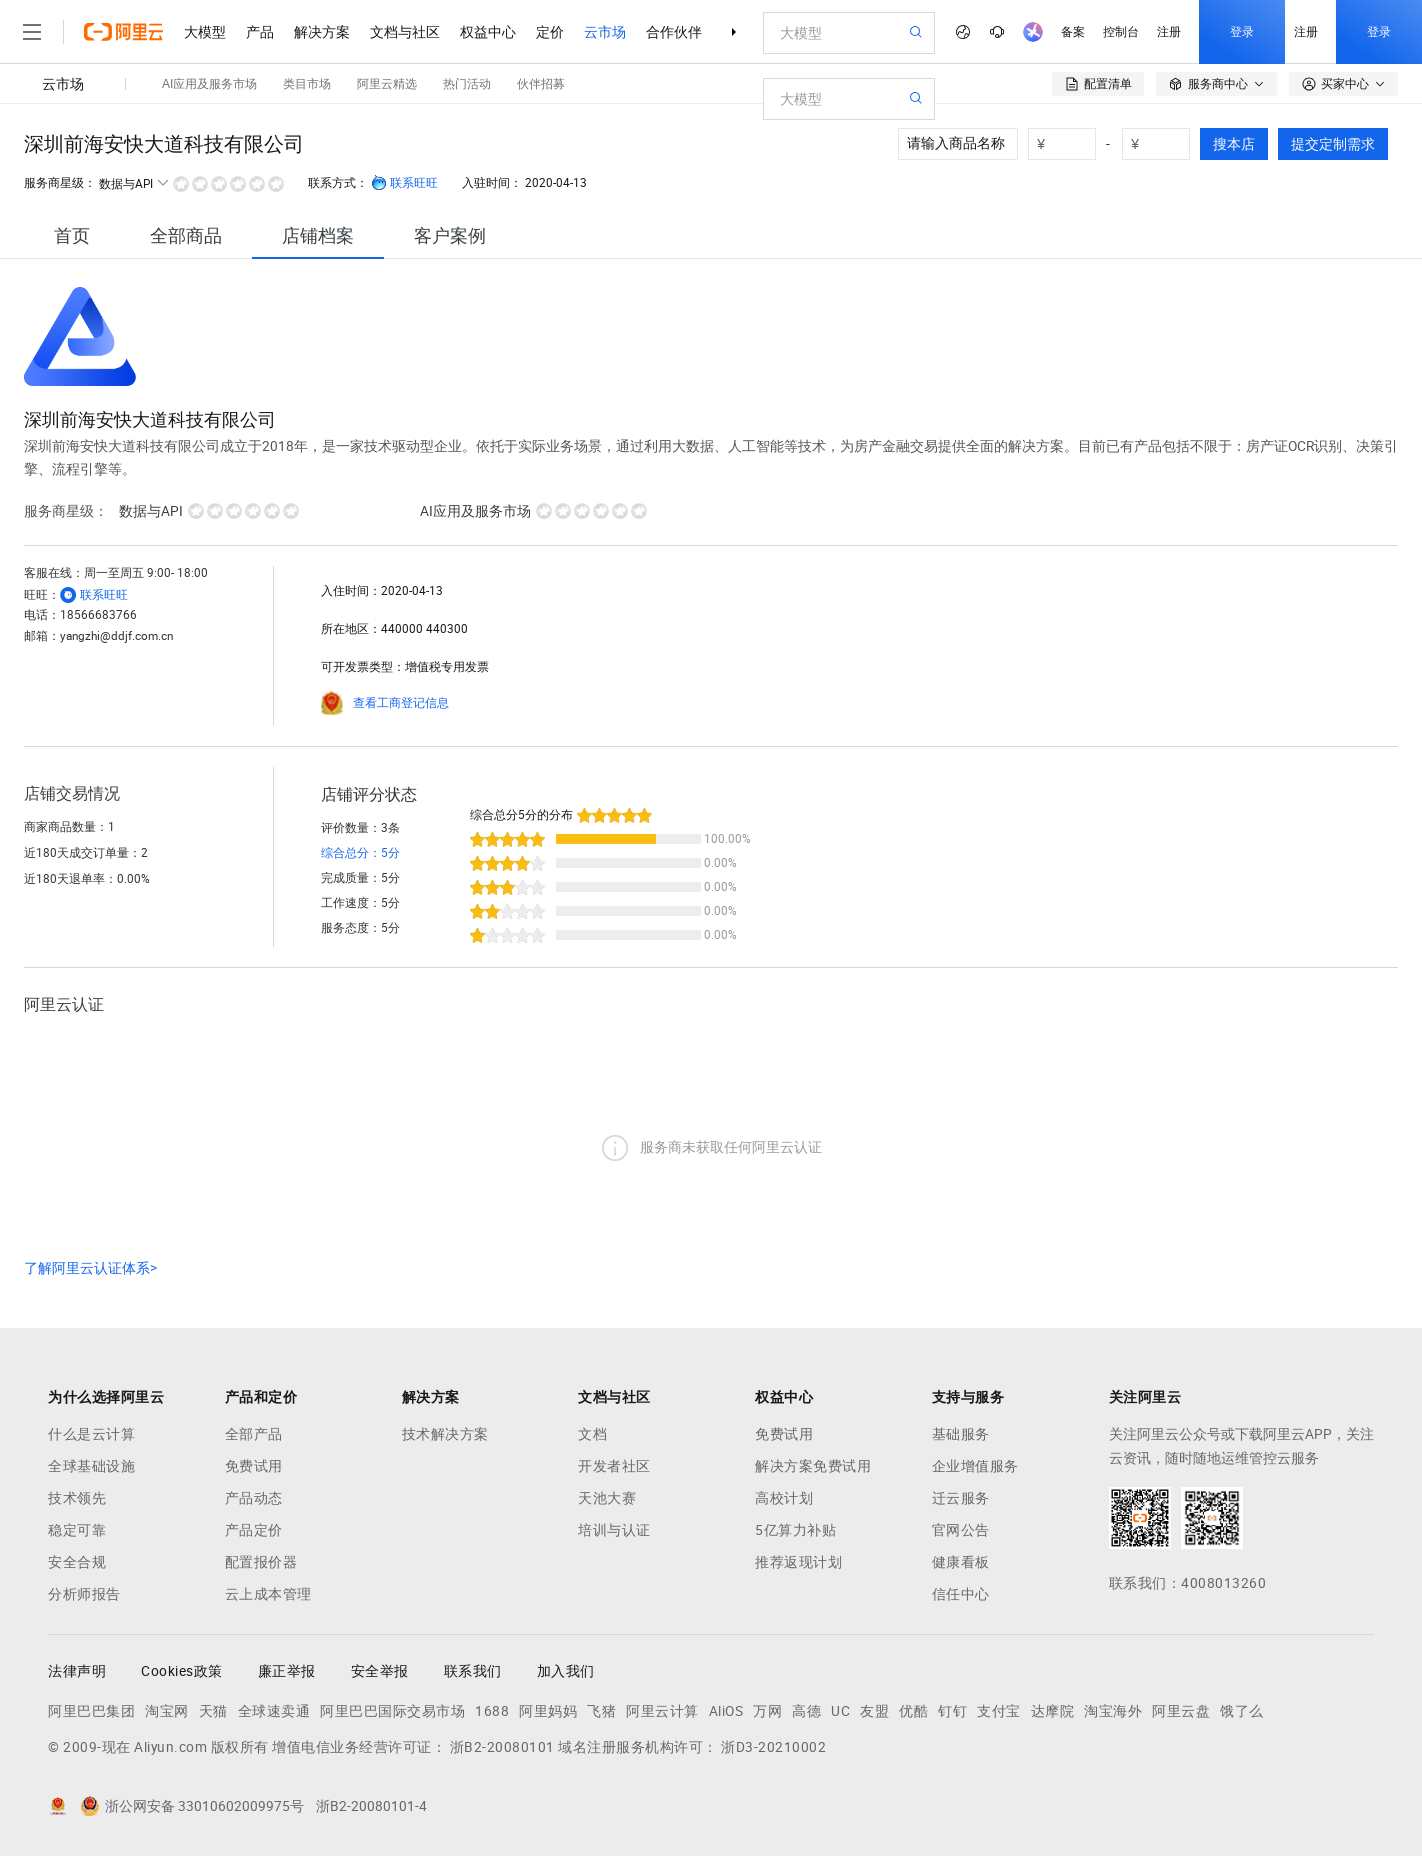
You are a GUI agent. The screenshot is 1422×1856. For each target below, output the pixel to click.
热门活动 (467, 84)
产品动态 (254, 1498)
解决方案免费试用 (813, 1466)
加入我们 (566, 1671)
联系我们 (473, 1671)
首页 (72, 235)
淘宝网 (167, 1711)
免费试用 (254, 1466)
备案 (1073, 32)
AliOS (726, 1711)
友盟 (874, 1711)
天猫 (213, 1711)
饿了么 (1242, 1711)
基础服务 (961, 1434)
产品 (260, 32)
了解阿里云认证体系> (90, 1268)
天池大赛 (607, 1498)
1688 (492, 1711)
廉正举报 (287, 1671)
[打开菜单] (32, 32)
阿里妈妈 (548, 1711)
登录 (1242, 32)
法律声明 (77, 1671)
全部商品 (186, 235)
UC (840, 1711)
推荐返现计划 (798, 1562)
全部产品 (254, 1434)
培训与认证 (614, 1530)
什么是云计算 (91, 1434)
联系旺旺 (404, 183)
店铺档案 (318, 235)
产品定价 (254, 1530)
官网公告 (961, 1530)
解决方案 (322, 32)
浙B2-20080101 (502, 1747)
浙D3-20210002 (773, 1747)
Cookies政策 (182, 1671)
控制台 (1121, 32)
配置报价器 (261, 1562)
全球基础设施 (91, 1466)
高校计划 (784, 1498)
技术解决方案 (445, 1434)
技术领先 (77, 1498)
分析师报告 (84, 1594)
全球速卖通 (274, 1711)
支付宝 (999, 1711)
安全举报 (380, 1671)
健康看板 (961, 1562)
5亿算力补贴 (795, 1530)
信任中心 (961, 1594)
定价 (550, 32)
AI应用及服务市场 (209, 84)
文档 (592, 1434)
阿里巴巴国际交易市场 (392, 1711)
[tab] (72, 235)
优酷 (913, 1711)
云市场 (605, 32)
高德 (806, 1711)
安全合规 (77, 1562)
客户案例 (450, 235)
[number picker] (1070, 144)
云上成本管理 (268, 1594)
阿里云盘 (1181, 1711)
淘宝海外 (1113, 1711)
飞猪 (601, 1711)
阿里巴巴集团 (91, 1711)
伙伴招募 (541, 84)
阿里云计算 (662, 1711)
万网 (767, 1711)
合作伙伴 (674, 32)
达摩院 (1053, 1711)
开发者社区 (614, 1466)
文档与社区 (405, 32)
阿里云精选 (387, 84)
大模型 (205, 32)
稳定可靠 (77, 1530)
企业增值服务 (975, 1466)
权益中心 (488, 32)
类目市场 (307, 84)
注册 (1169, 32)
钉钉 (952, 1711)
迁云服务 (961, 1498)
